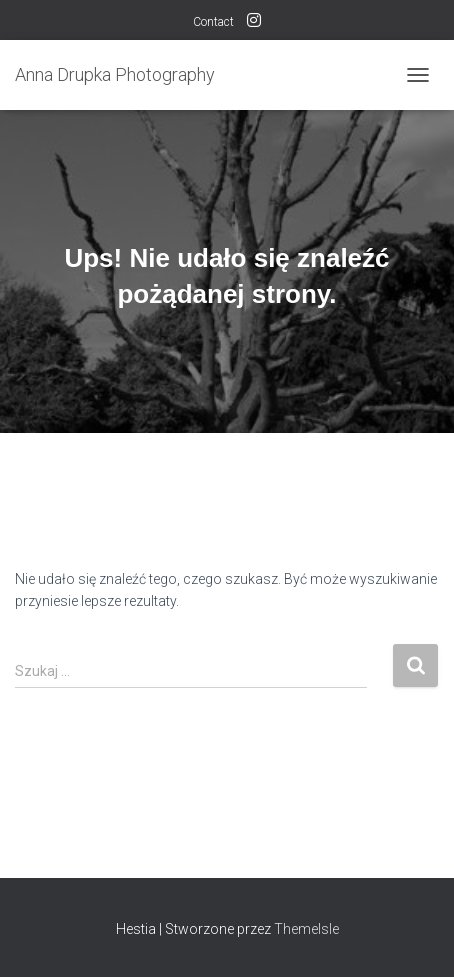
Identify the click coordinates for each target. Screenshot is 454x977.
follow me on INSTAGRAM (254, 23)
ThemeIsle (306, 929)
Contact (213, 22)
